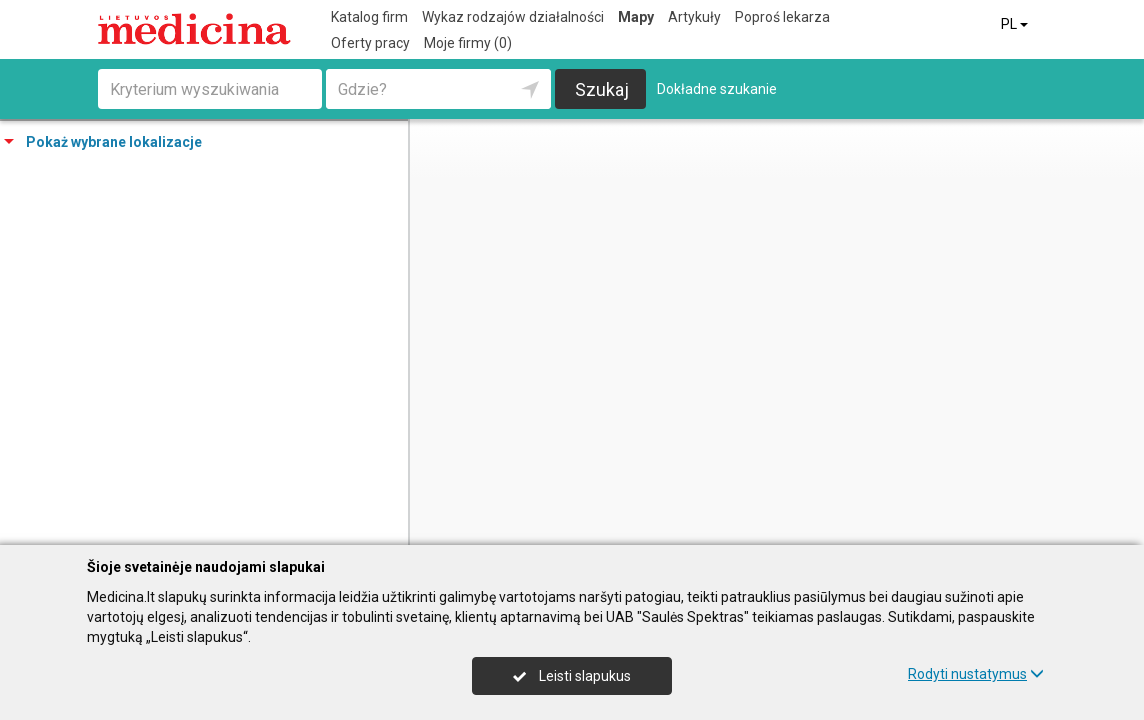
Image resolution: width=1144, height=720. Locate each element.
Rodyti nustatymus (976, 674)
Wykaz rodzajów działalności (513, 17)
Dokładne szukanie (717, 89)
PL (1016, 24)
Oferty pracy (370, 43)
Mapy (636, 17)
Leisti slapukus (572, 676)
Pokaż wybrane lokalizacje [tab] (103, 142)
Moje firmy (468, 43)
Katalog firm (369, 17)
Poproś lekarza (782, 17)
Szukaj (602, 89)
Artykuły (694, 17)
